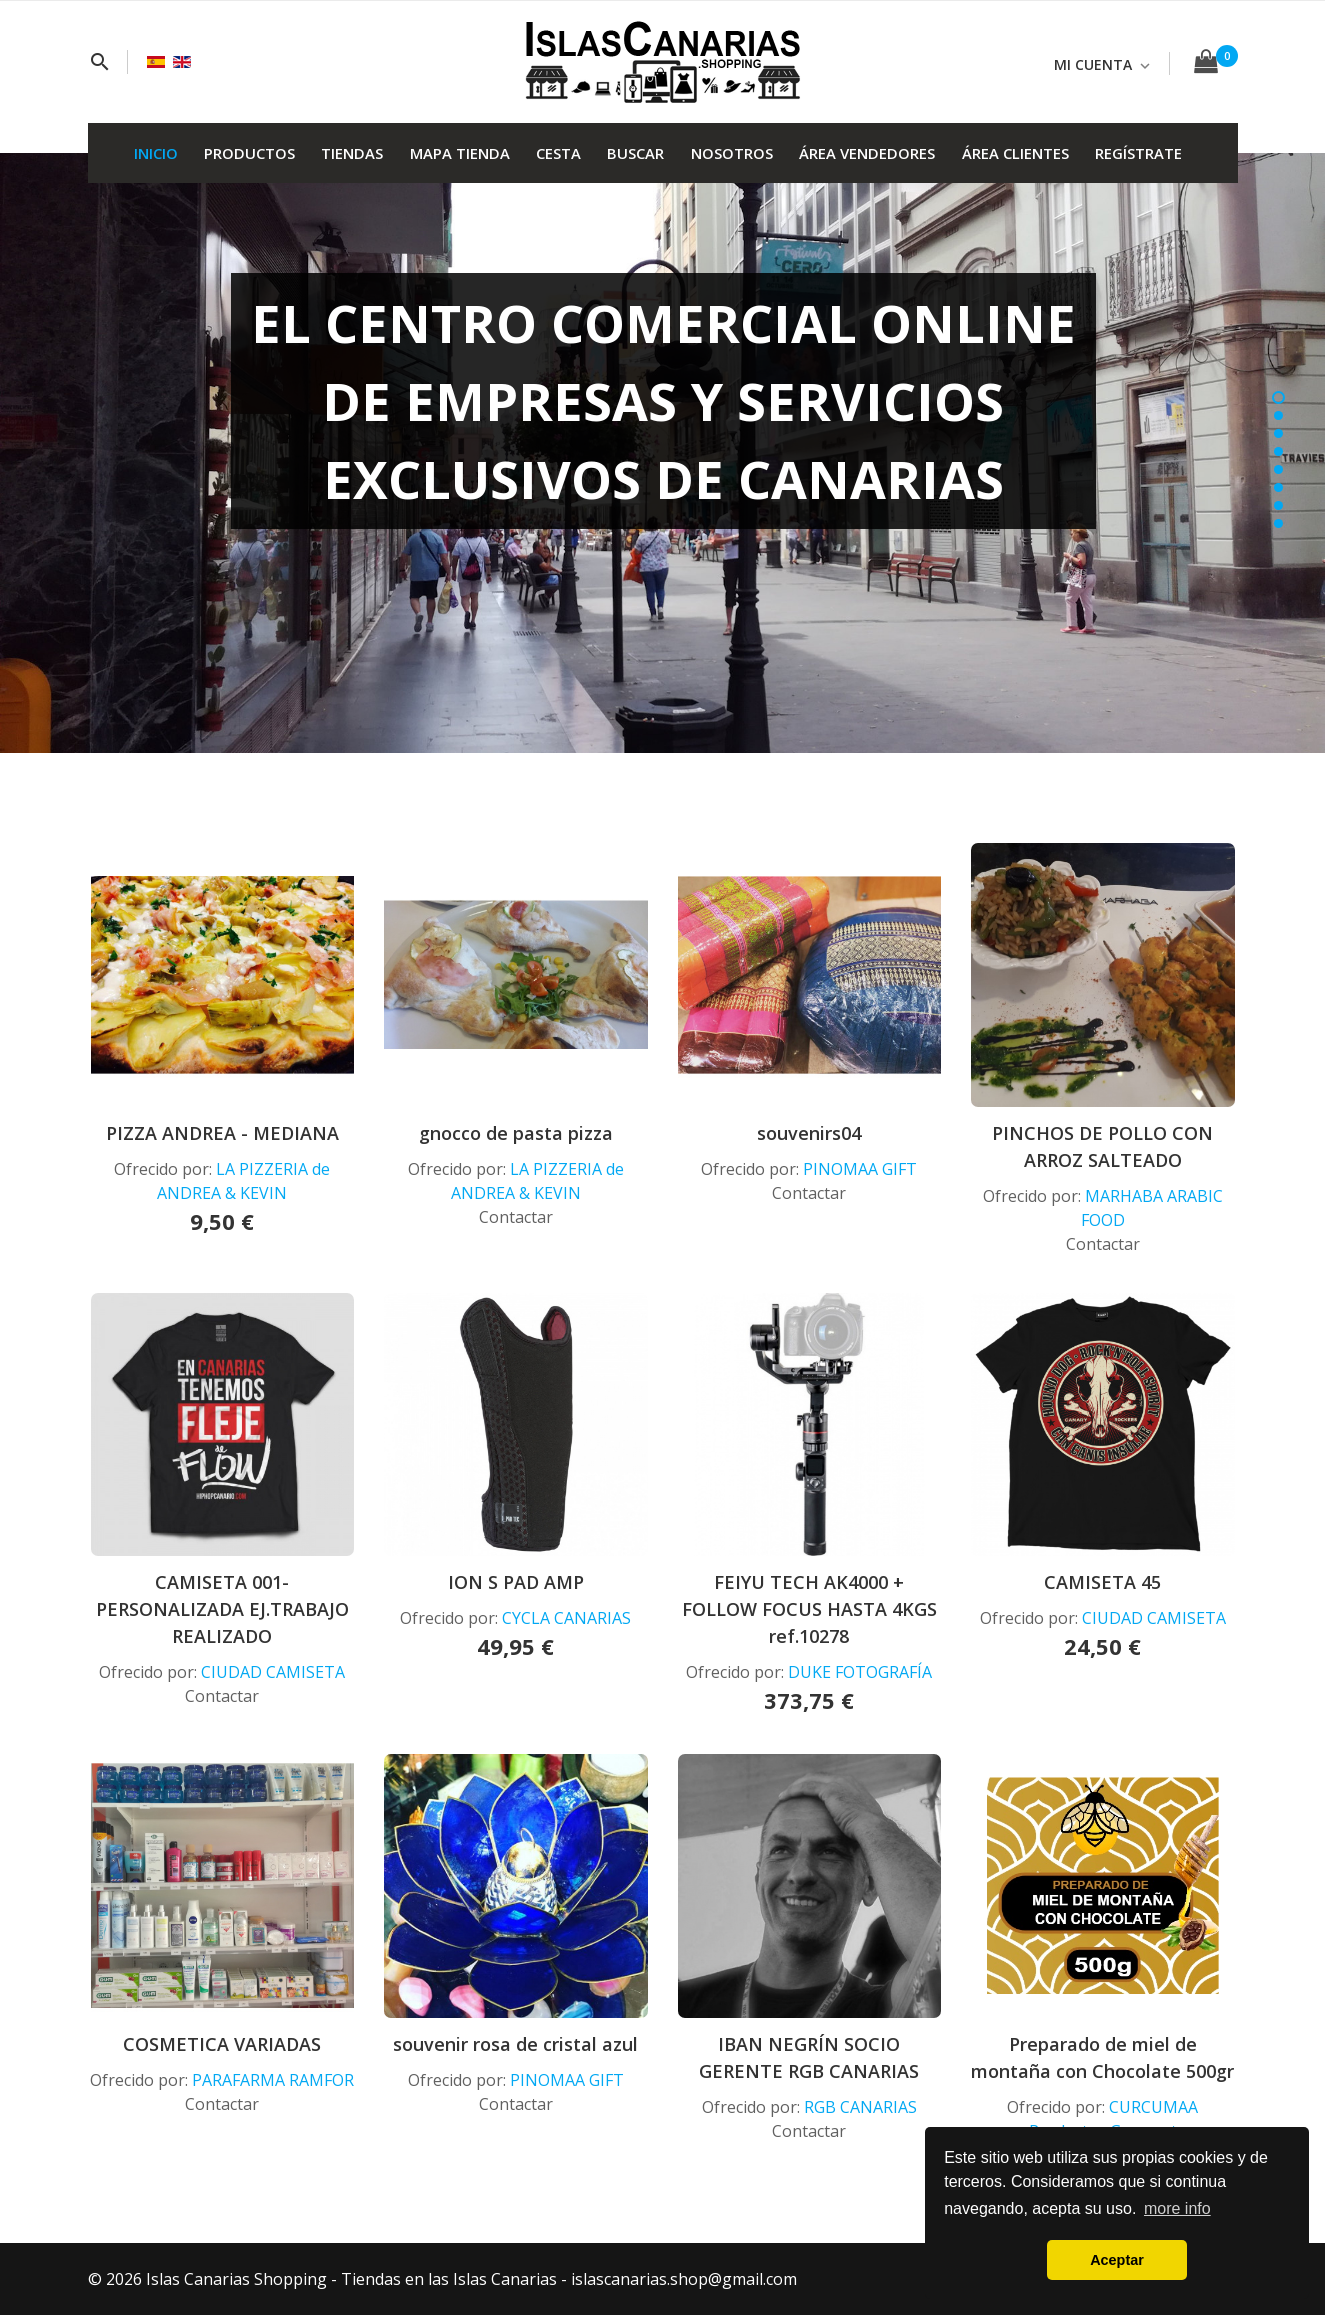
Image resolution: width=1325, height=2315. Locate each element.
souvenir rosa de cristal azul (515, 2044)
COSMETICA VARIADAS (222, 2044)
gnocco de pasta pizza (516, 1133)
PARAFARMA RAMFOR (273, 2080)
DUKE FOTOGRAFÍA (860, 1672)
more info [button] (1177, 2208)
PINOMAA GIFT (860, 1169)
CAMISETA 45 (1102, 1582)
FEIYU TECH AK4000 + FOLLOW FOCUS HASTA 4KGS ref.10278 (809, 1609)
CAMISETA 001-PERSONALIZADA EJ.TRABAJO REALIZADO (222, 1609)
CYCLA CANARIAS (566, 1618)
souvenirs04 (809, 1133)
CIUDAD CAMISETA (273, 1672)
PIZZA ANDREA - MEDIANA (222, 1133)
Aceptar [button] (1117, 2260)
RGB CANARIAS (860, 2107)
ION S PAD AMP (516, 1582)
